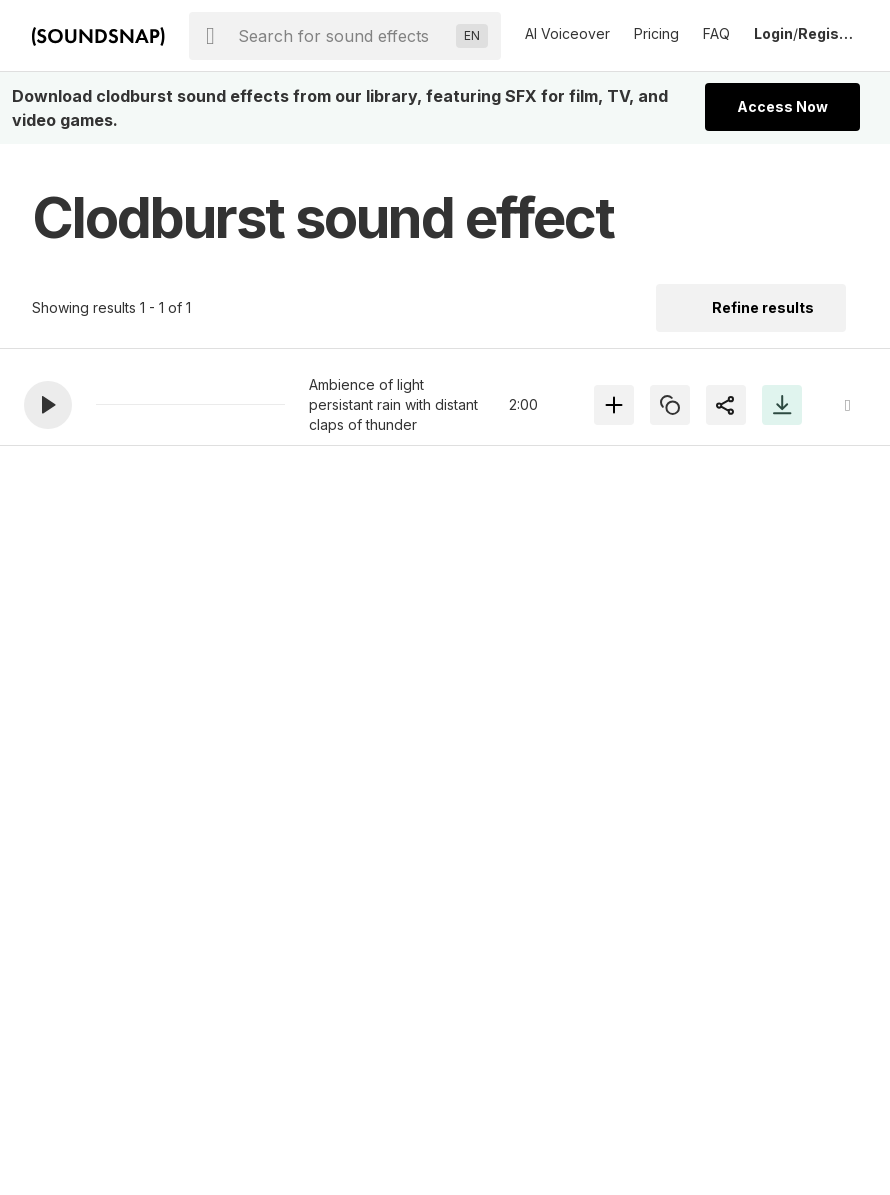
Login (773, 33)
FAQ (716, 33)
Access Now (782, 106)
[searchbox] (343, 36)
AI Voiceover (567, 33)
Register (828, 33)
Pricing (656, 33)
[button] (48, 405)
